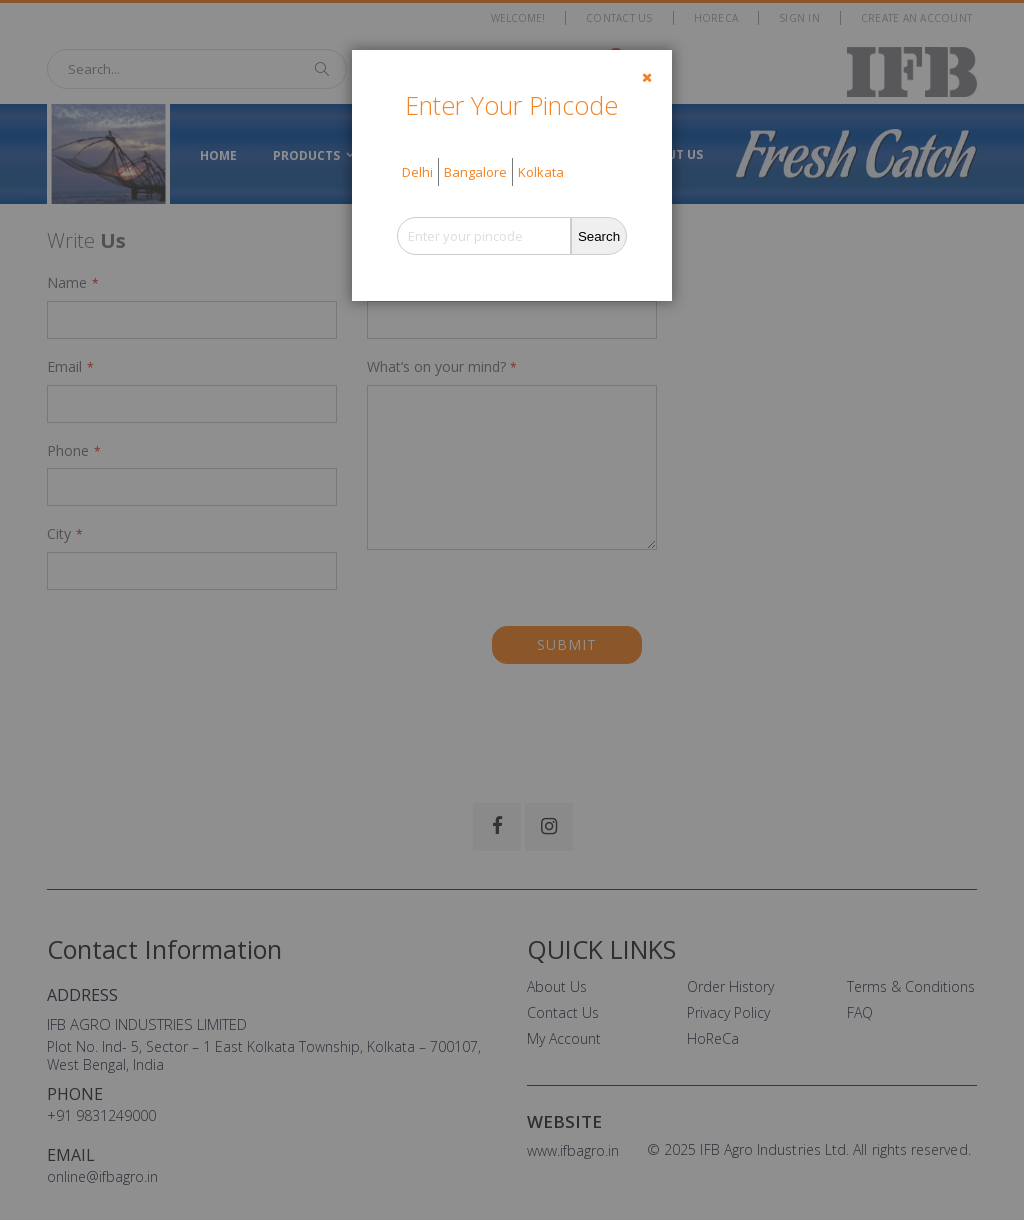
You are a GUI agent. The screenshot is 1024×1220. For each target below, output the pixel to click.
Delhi (417, 172)
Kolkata (541, 172)
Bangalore (475, 172)
